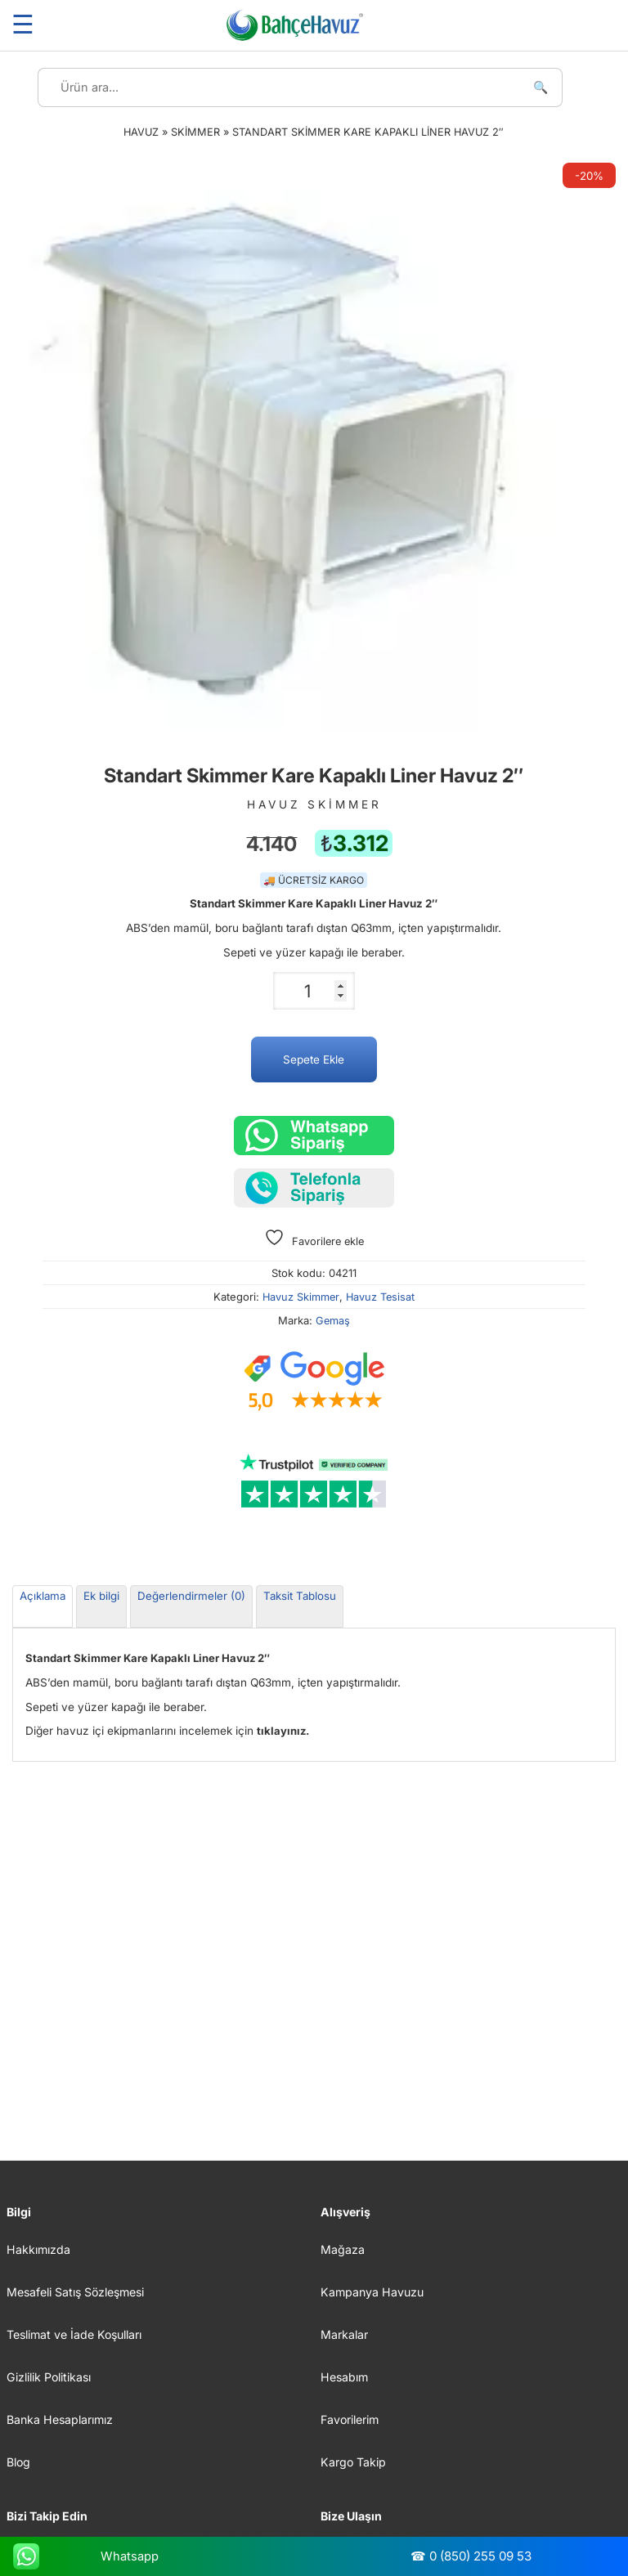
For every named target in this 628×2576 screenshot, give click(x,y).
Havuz (141, 132)
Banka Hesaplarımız (60, 2419)
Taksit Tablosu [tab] (299, 1595)
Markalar (344, 2334)
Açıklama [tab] (42, 1595)
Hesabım (344, 2377)
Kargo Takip (353, 2462)
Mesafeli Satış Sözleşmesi (75, 2292)
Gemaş (333, 1321)
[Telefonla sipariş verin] (314, 1187)
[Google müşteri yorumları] (314, 1382)
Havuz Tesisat (380, 1297)
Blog (18, 2462)
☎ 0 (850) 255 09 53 (471, 2556)
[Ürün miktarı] (314, 991)
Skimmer (195, 132)
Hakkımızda (38, 2249)
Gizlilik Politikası (49, 2377)
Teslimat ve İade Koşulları (74, 2334)
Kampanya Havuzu (372, 2292)
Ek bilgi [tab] (101, 1595)
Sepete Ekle (313, 1059)
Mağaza (343, 2249)
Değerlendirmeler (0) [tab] (191, 1595)
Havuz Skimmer (300, 1297)
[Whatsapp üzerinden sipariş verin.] (314, 1135)
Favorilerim (350, 2419)
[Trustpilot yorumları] (314, 1481)
